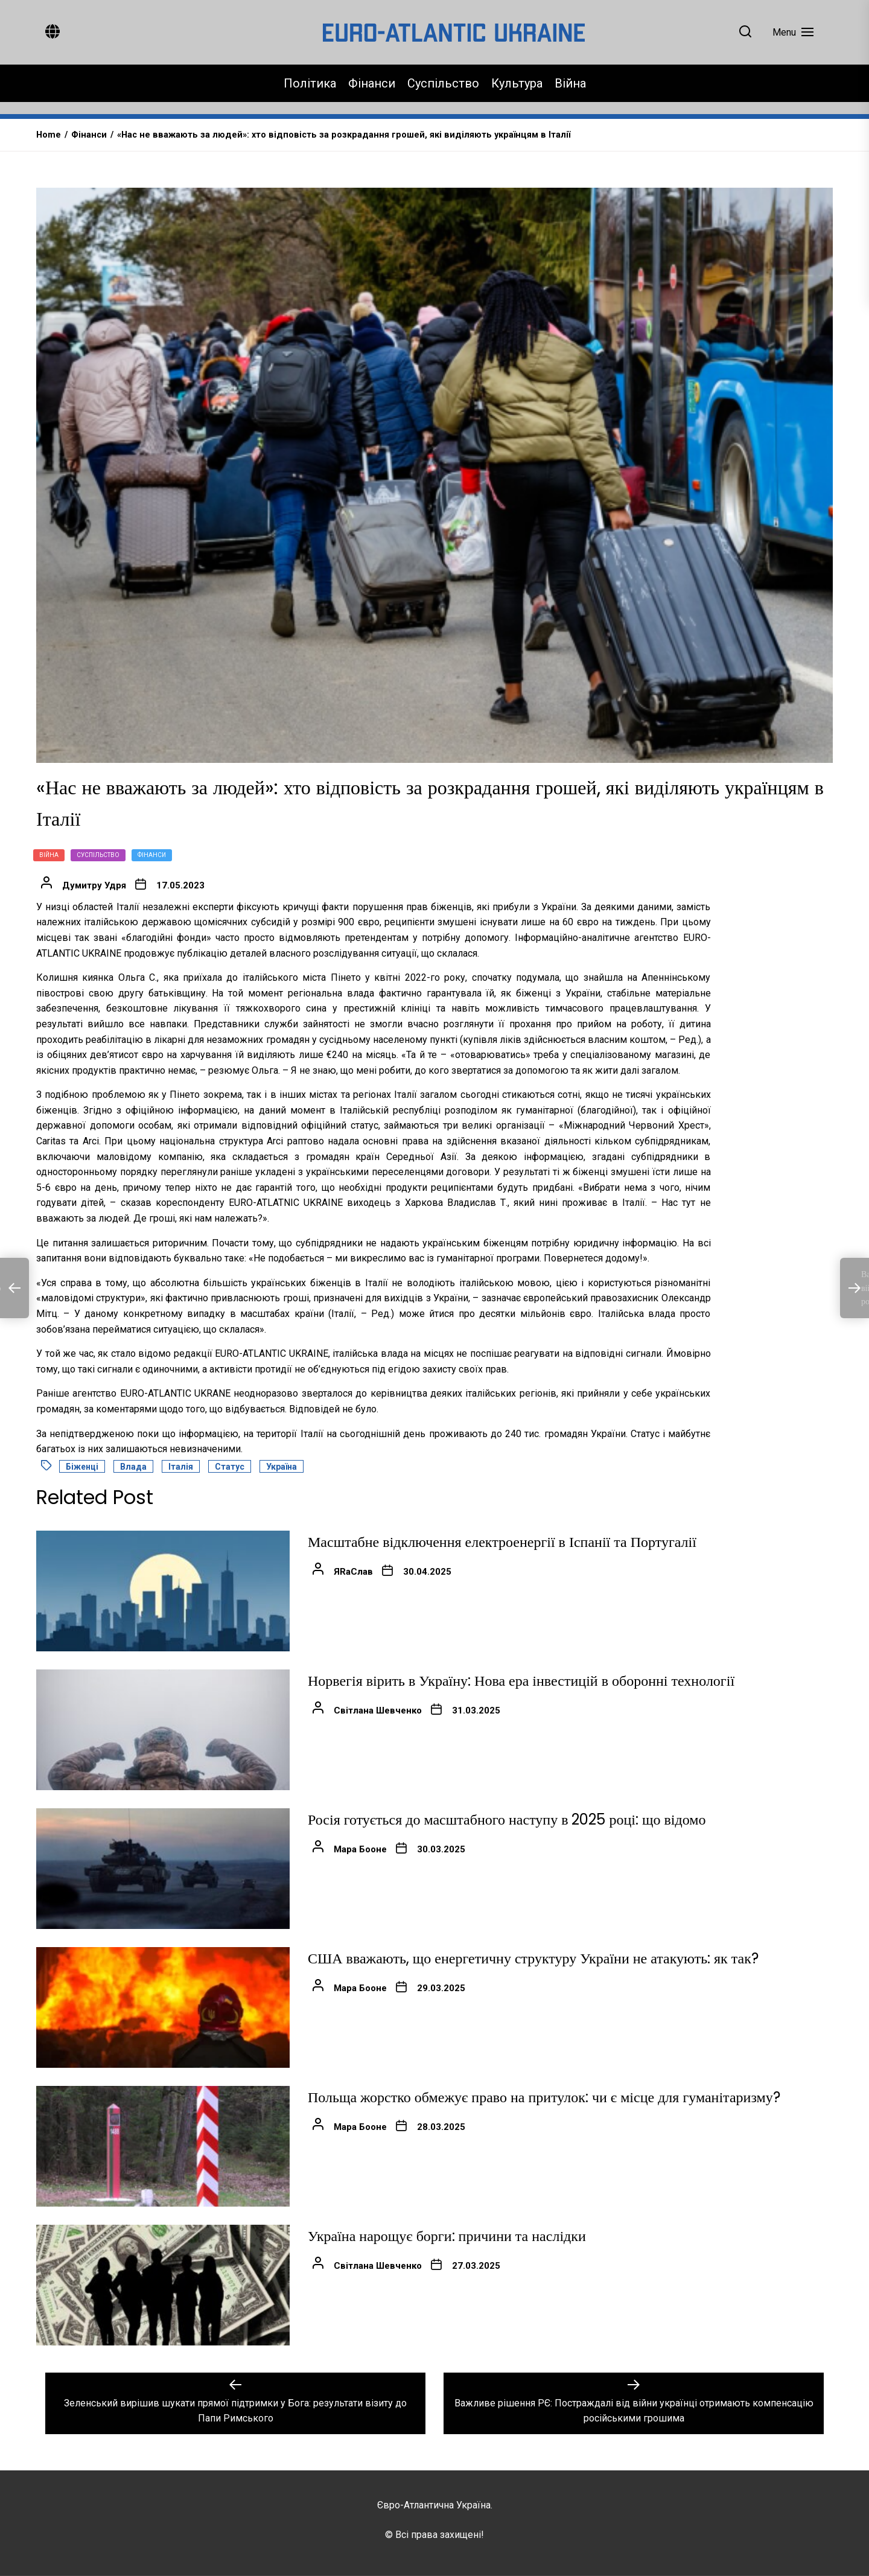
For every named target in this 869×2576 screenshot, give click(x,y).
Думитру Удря (94, 885)
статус (229, 1466)
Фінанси (371, 83)
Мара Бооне (360, 1849)
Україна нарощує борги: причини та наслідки (447, 2236)
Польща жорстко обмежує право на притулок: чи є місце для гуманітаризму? (544, 2097)
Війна (570, 83)
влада (133, 1466)
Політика (310, 83)
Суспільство (443, 83)
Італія (180, 1466)
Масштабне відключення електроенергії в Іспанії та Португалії (502, 1542)
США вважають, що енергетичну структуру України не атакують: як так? (533, 1958)
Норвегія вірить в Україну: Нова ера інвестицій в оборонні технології (521, 1681)
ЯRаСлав (353, 1571)
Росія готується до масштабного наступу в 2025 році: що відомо (506, 1819)
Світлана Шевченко (378, 1710)
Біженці (82, 1466)
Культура (517, 83)
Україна (281, 1466)
